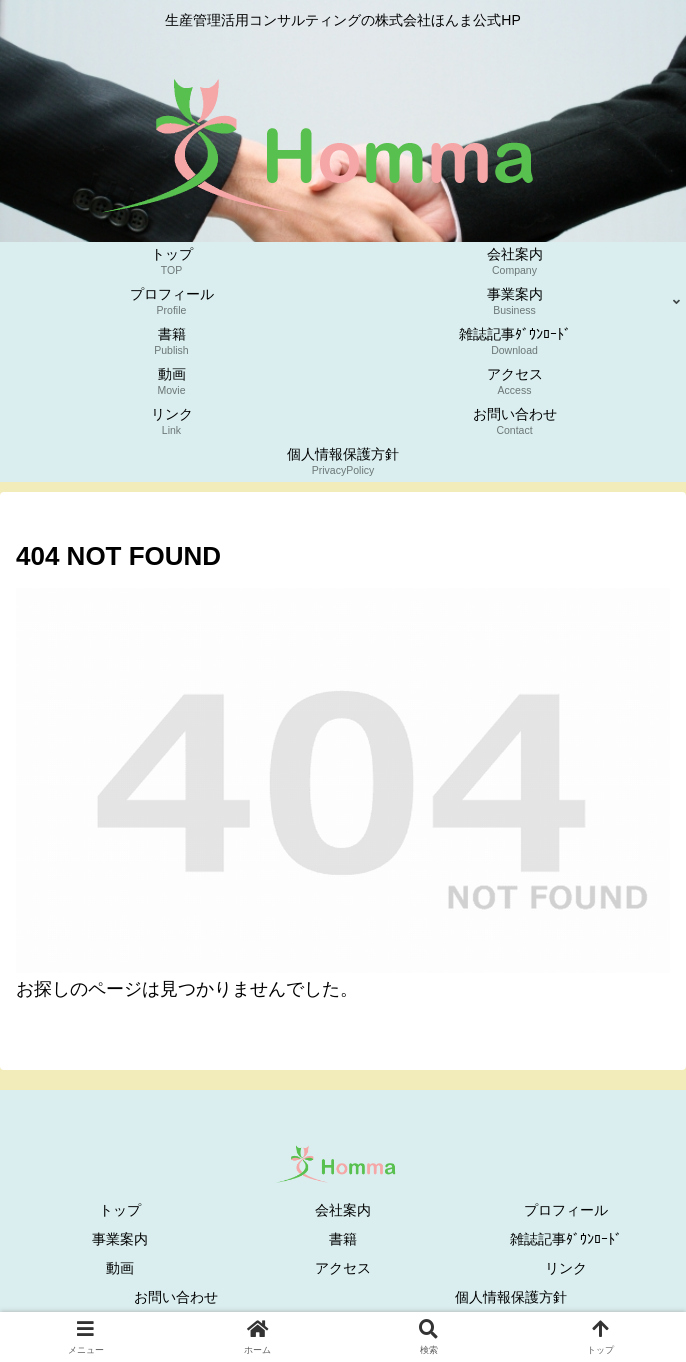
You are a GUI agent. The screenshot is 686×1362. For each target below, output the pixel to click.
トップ (120, 1210)
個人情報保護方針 (511, 1297)
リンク (566, 1268)
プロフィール (566, 1210)
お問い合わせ (176, 1297)
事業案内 (120, 1239)
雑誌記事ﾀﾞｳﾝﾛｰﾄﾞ (566, 1239)
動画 (120, 1268)
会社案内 (343, 1210)
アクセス (343, 1268)
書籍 (343, 1239)
